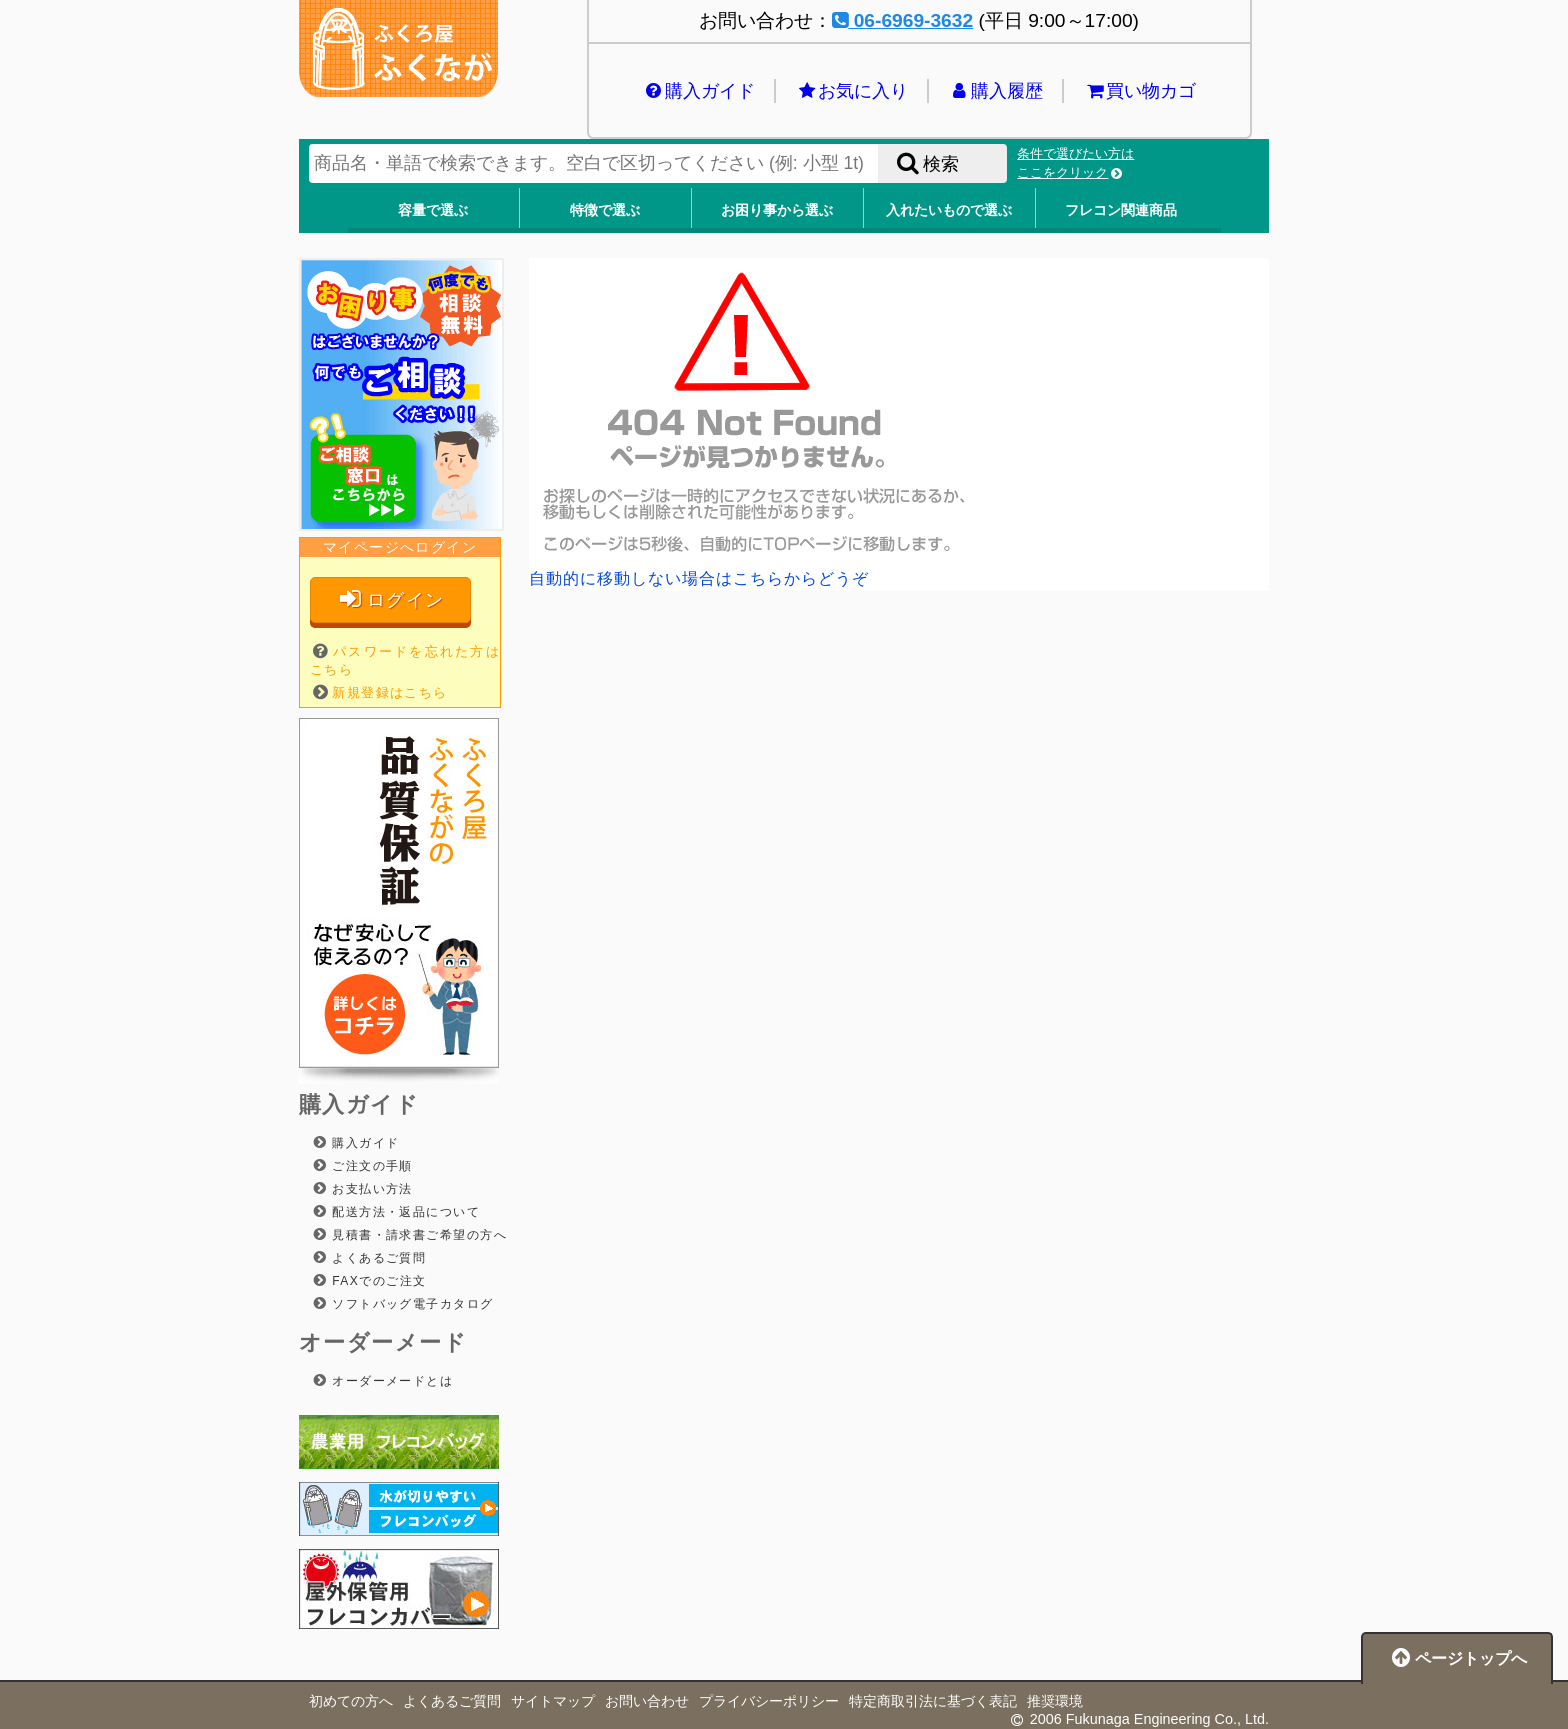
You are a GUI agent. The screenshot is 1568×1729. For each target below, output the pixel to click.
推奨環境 (1055, 1701)
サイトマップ (553, 1701)
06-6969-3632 (902, 20)
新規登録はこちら (390, 692)
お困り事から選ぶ (777, 210)
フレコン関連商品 (1121, 210)
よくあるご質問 (376, 1258)
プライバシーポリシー (769, 1701)
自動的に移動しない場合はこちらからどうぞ (699, 578)
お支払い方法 (369, 1189)
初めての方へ (351, 1701)
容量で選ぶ (433, 210)
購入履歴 (995, 91)
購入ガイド (698, 91)
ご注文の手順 (369, 1166)
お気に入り (851, 91)
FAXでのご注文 (376, 1281)
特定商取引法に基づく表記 (933, 1701)
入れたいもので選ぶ (949, 210)
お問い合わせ (647, 1701)
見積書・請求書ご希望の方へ (417, 1235)
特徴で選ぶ (605, 210)
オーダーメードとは (390, 1381)
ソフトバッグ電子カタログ (410, 1304)
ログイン (390, 599)
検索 (926, 164)
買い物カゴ (1139, 91)
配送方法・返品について (403, 1212)
